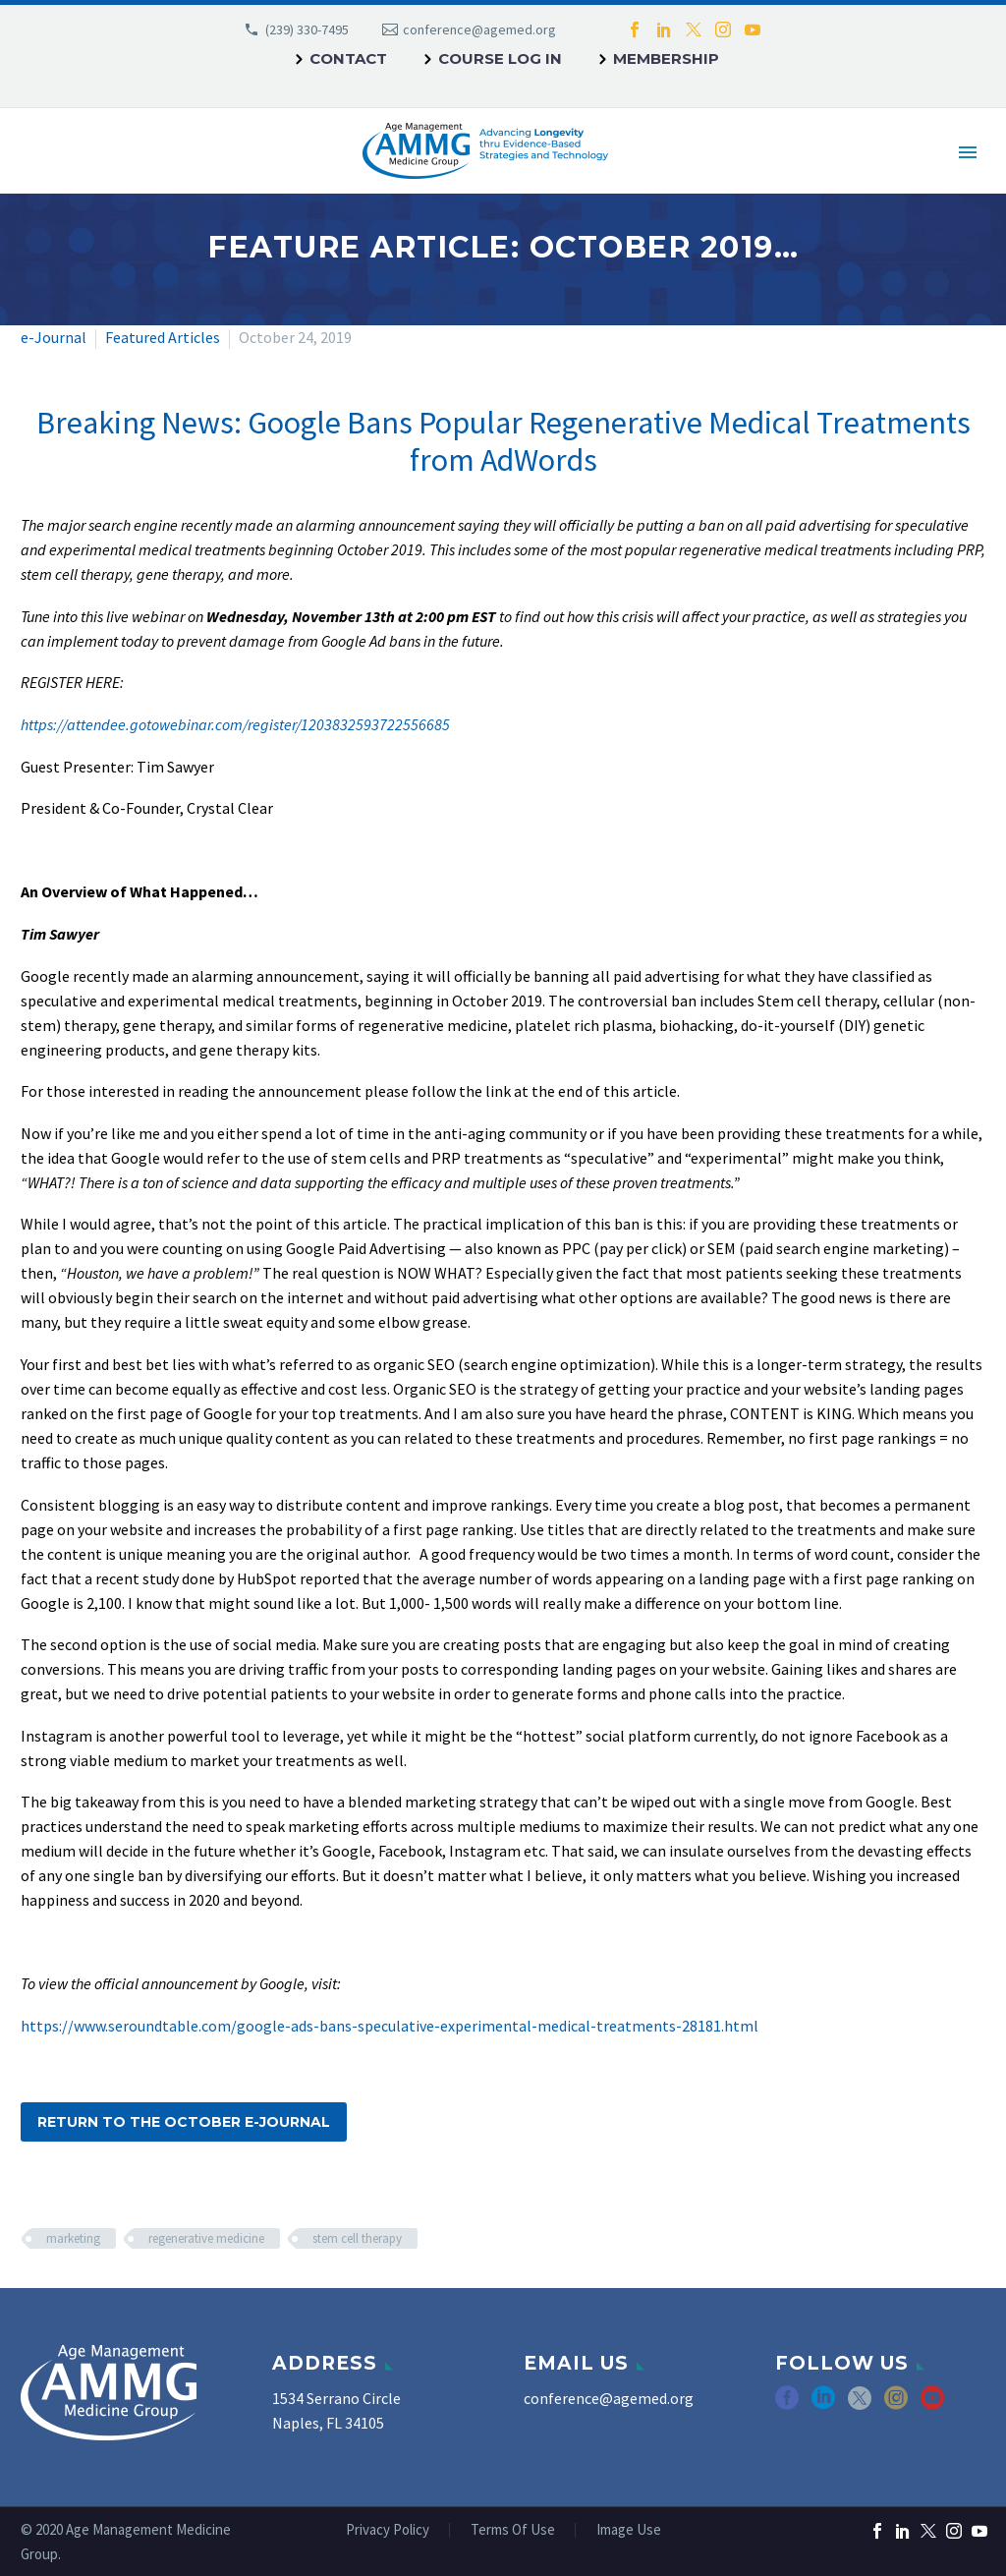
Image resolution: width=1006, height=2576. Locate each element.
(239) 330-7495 (307, 29)
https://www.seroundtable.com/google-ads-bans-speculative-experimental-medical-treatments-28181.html (389, 2025)
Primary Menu (968, 152)
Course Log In (500, 58)
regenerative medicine (206, 2238)
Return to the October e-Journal (183, 2122)
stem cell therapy (357, 2238)
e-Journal (53, 337)
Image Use (628, 2530)
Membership (666, 58)
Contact (348, 58)
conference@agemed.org (479, 29)
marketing (73, 2238)
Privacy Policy (387, 2530)
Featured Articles (162, 337)
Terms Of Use (513, 2530)
